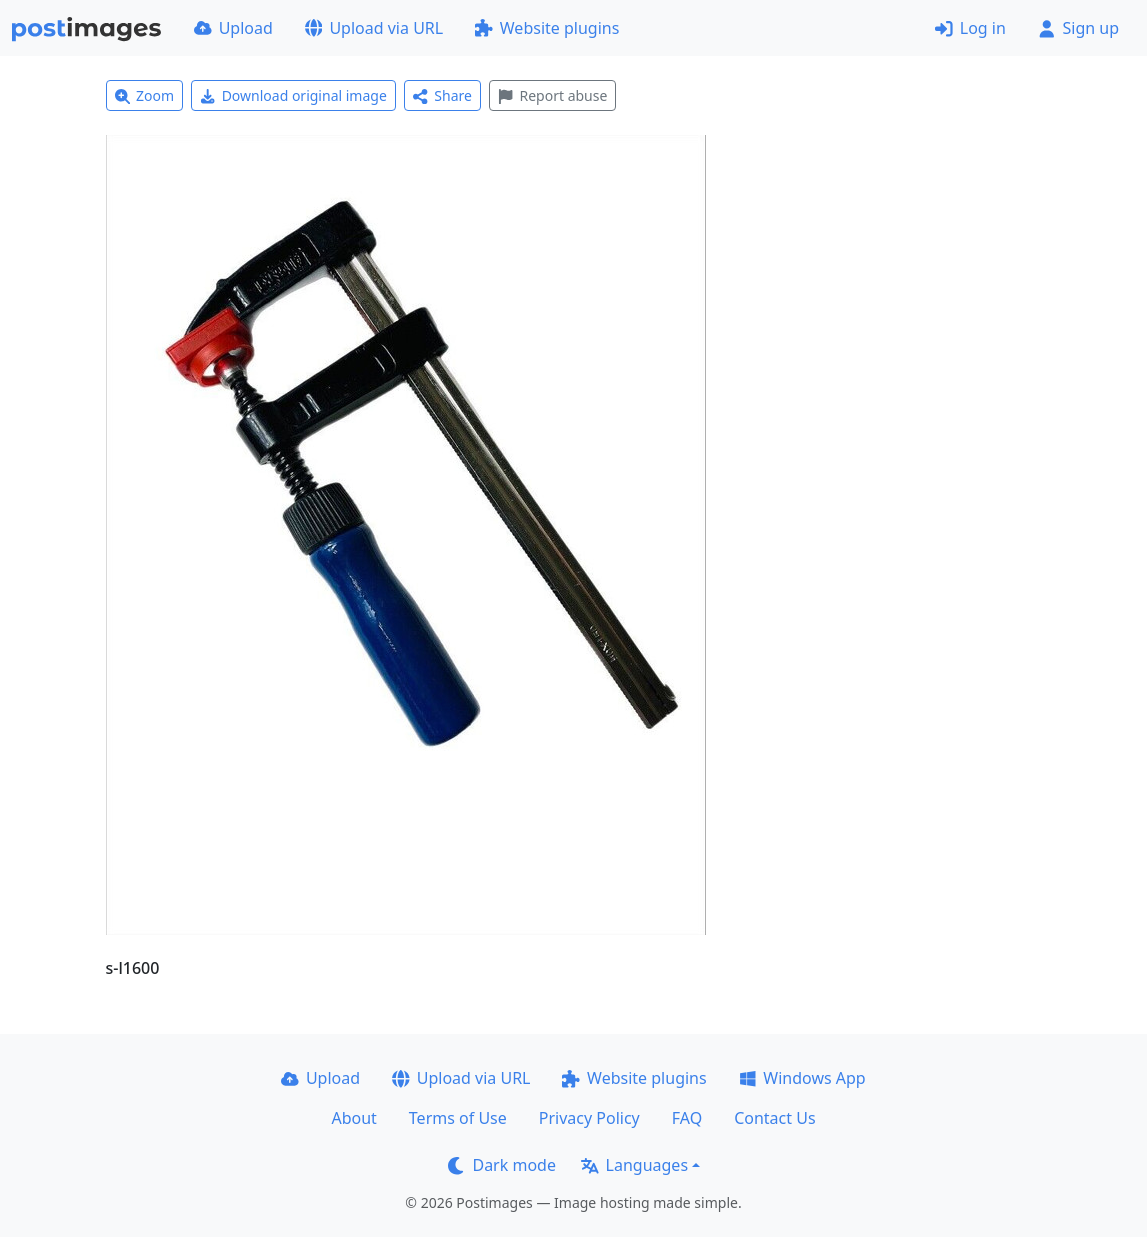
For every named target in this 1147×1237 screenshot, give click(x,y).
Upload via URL (374, 28)
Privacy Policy (589, 1118)
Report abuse (552, 95)
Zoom (145, 95)
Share (442, 95)
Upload (233, 28)
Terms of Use (458, 1118)
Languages (634, 1165)
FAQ (687, 1118)
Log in (970, 28)
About (353, 1118)
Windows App (802, 1078)
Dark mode (502, 1165)
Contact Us (774, 1118)
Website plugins (547, 28)
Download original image (293, 95)
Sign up (1078, 28)
